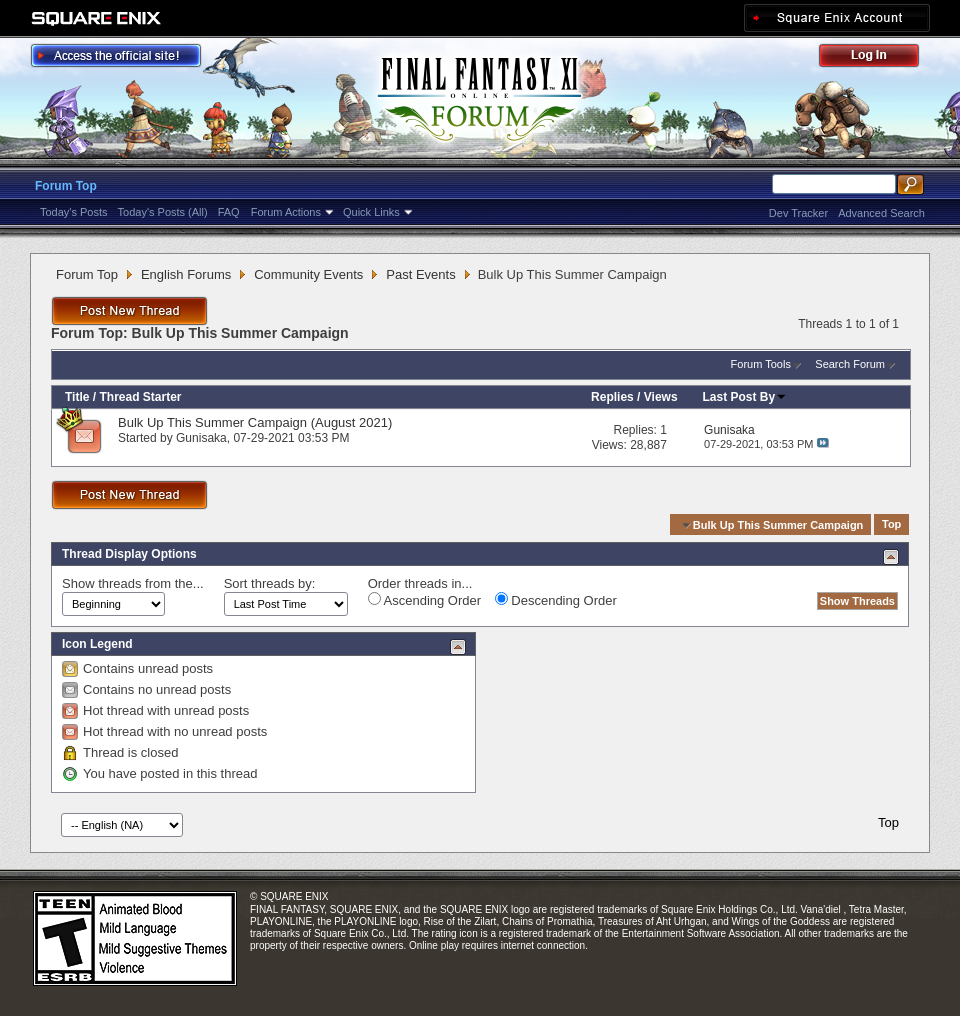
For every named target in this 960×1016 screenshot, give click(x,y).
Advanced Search (881, 213)
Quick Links (371, 212)
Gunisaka (201, 438)
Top (891, 525)
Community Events (308, 274)
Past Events (420, 274)
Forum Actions (286, 212)
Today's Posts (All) (163, 212)
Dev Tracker (798, 213)
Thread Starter (140, 397)
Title (77, 397)
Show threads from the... (133, 583)
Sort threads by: (270, 583)
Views (661, 397)
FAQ (229, 212)
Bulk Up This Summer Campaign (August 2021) (255, 422)
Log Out (879, 58)
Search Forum (850, 364)
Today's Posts (74, 212)
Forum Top (66, 186)
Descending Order (556, 600)
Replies (612, 397)
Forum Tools (761, 364)
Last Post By (745, 397)
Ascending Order (424, 600)
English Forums (186, 274)
